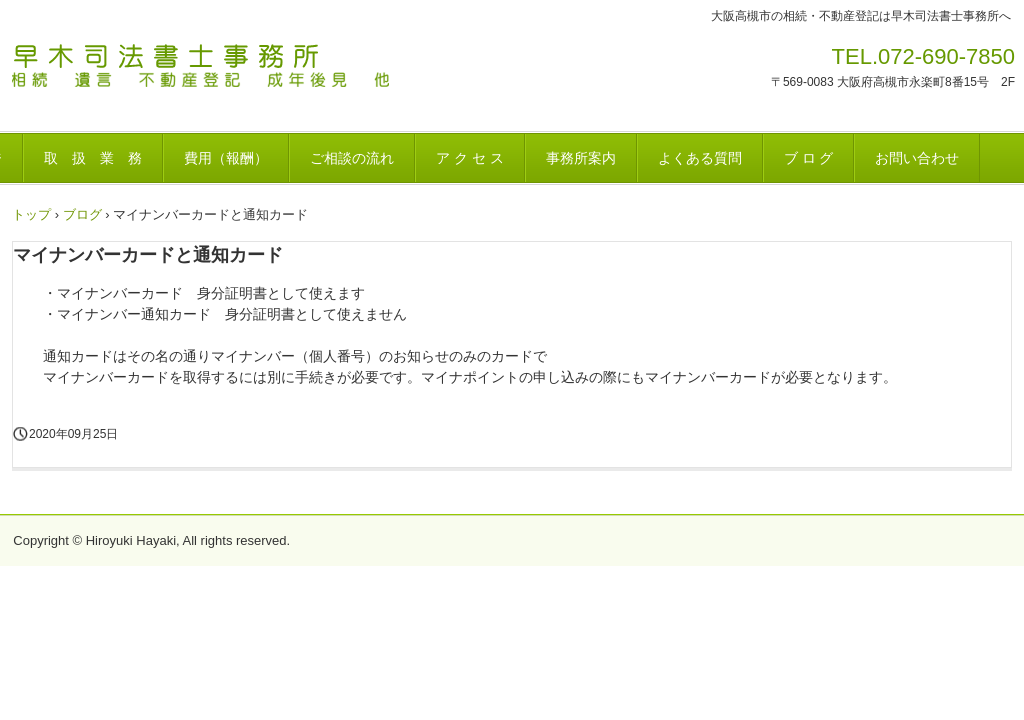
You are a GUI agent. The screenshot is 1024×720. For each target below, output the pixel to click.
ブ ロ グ (809, 158)
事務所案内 (581, 158)
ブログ (82, 214)
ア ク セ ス (470, 158)
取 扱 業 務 (93, 158)
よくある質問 (700, 158)
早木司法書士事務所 (245, 74)
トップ (31, 214)
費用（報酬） (226, 158)
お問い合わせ (917, 158)
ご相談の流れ (352, 158)
